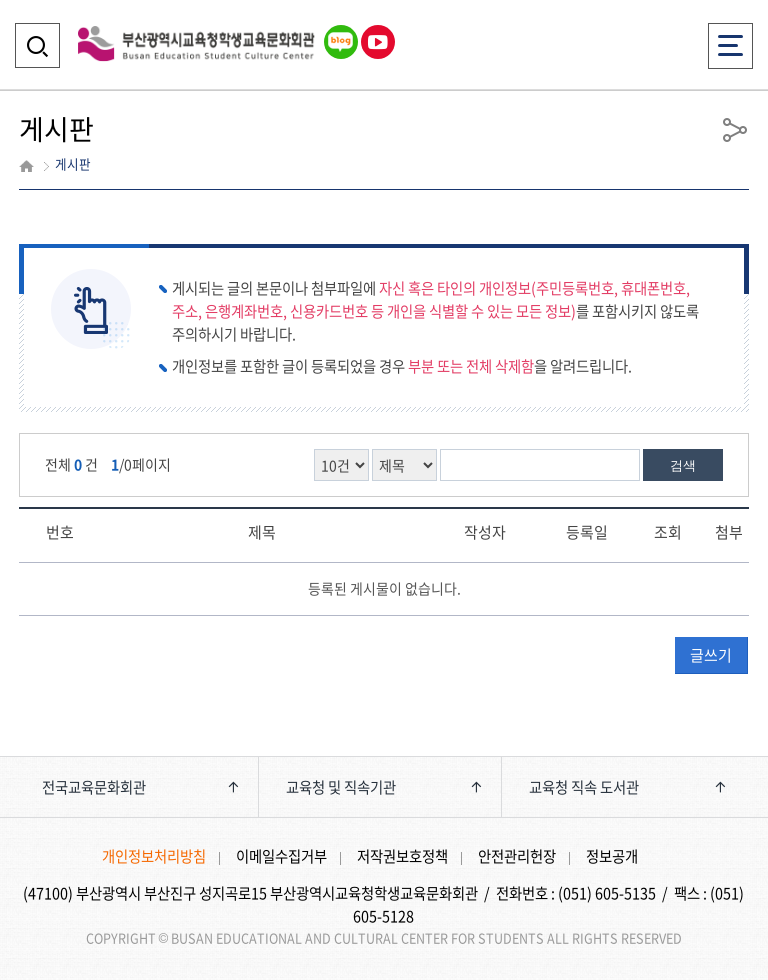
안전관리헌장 (517, 856)
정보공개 (612, 856)
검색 (683, 465)
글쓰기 (711, 655)
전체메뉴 (730, 39)
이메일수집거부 (281, 856)
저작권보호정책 (402, 856)
